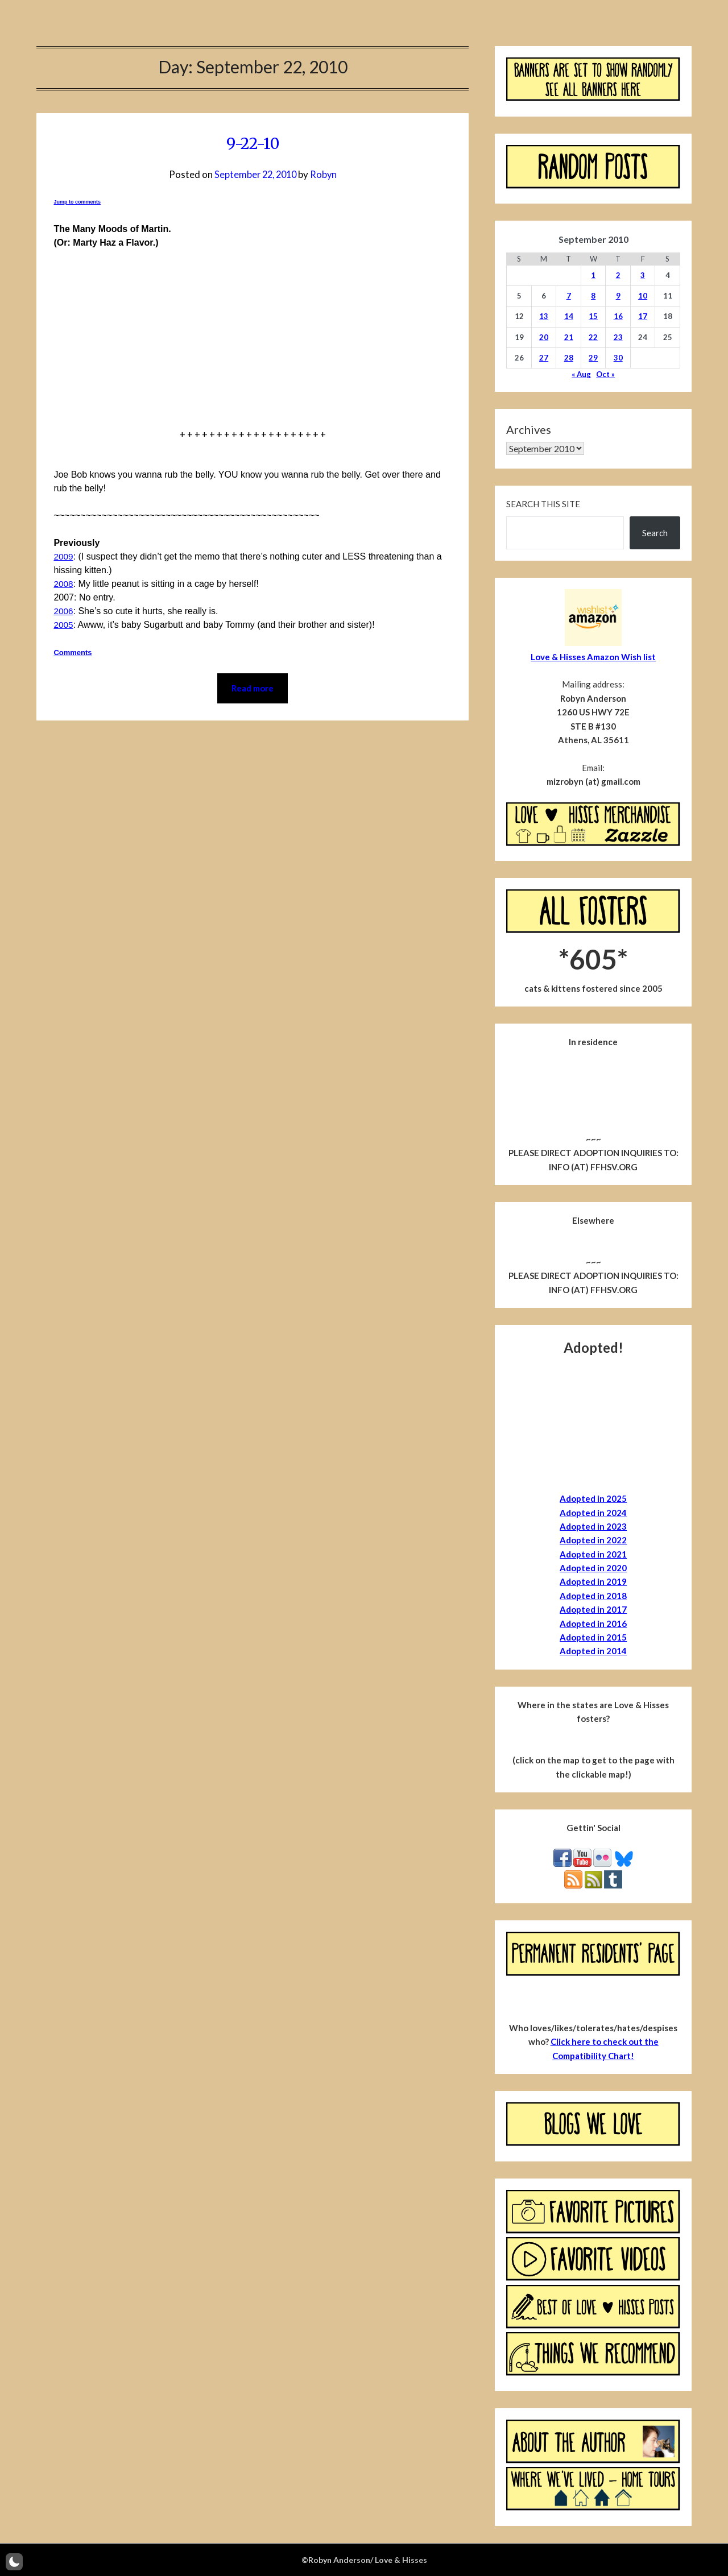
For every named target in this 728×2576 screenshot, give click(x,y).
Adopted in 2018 (593, 1596)
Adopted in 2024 (593, 1513)
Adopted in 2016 (593, 1623)
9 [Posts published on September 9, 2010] (618, 295)
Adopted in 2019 (593, 1581)
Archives (528, 429)
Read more (252, 689)
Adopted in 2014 (593, 1651)
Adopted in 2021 (593, 1554)
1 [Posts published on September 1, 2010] (593, 275)
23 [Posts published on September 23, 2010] (618, 337)
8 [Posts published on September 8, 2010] (593, 295)
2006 (63, 611)
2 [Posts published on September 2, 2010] (618, 275)
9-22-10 (253, 143)
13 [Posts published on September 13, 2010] (543, 316)
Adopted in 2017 (593, 1609)
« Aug (581, 374)
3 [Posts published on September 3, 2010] (642, 275)
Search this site (543, 504)
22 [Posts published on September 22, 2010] (593, 337)
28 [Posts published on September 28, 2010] (568, 357)
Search (655, 533)
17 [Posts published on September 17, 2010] (642, 316)
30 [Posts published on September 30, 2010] (618, 357)
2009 (63, 556)
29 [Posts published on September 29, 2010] (593, 357)
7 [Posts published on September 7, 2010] (568, 295)
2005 (63, 624)
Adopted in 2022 (593, 1540)
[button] (14, 2561)
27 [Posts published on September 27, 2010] (543, 357)
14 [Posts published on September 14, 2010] (568, 316)
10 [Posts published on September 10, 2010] (642, 295)
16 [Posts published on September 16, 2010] (618, 316)
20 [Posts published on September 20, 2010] (543, 337)
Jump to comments (77, 202)
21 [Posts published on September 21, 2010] (568, 337)
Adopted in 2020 (593, 1568)
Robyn (325, 174)
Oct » (605, 374)
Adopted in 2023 (593, 1526)
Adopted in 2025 (593, 1498)
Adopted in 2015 (593, 1637)
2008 (63, 584)
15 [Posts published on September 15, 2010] (593, 316)
